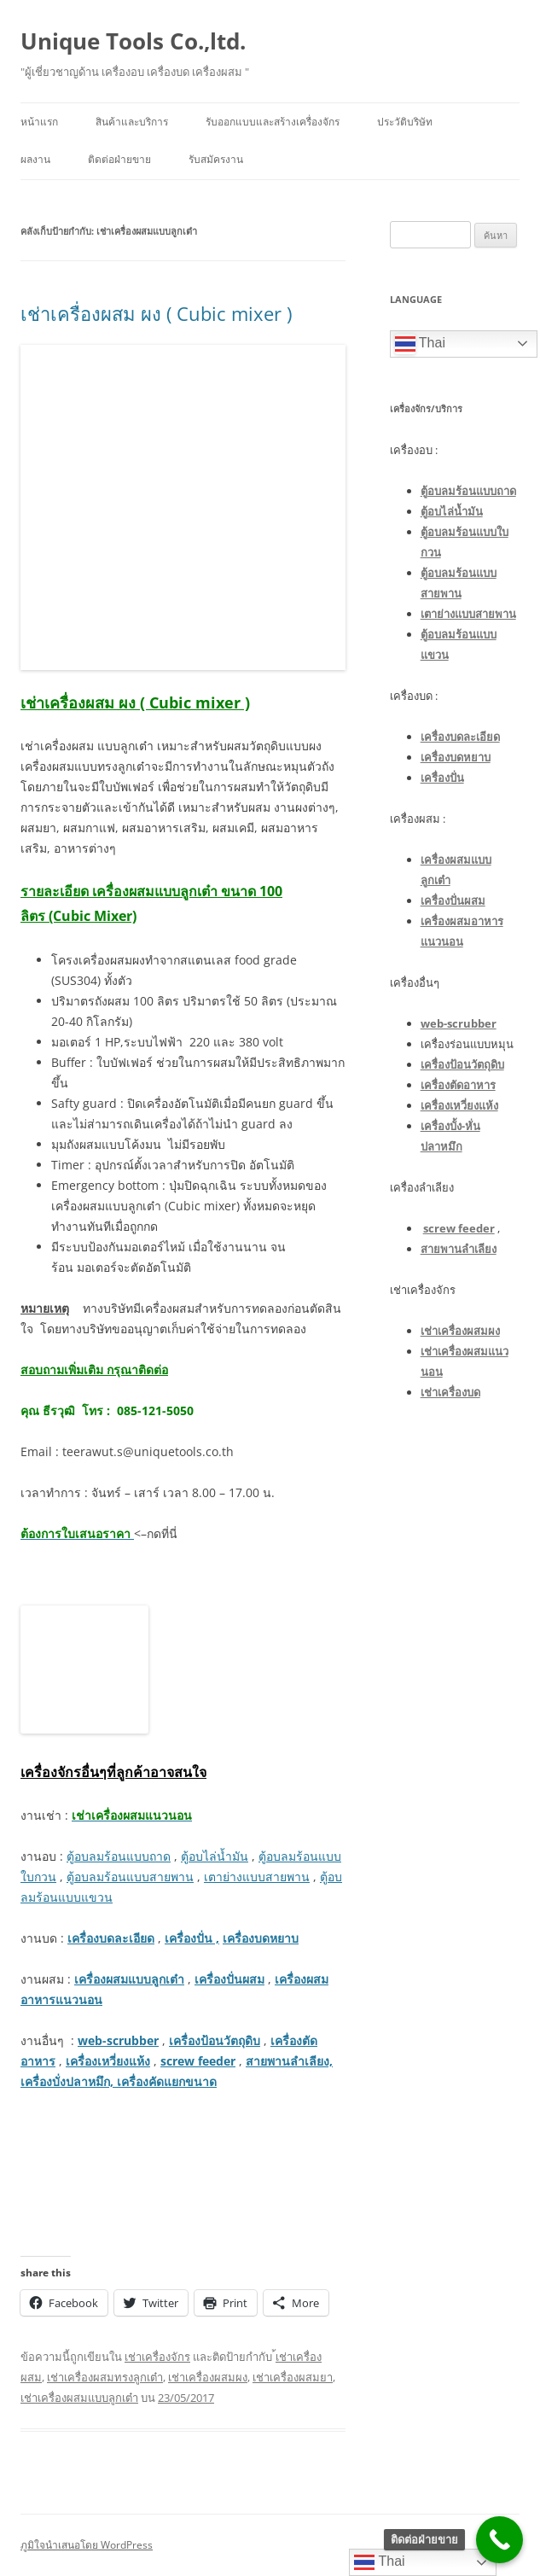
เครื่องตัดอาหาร (458, 1085)
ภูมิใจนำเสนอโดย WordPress (86, 2545)
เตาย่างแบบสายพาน (257, 1876)
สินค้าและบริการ (132, 121)
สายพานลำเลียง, (289, 2061)
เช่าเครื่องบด (450, 1392)
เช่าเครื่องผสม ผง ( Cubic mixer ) (156, 313)
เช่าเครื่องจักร (157, 2356)
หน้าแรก (39, 121)
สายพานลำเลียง (458, 1248)
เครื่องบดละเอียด (110, 1938)
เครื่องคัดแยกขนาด (165, 2081)
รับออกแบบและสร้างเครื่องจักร (273, 121)
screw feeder (197, 2061)
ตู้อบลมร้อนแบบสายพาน (130, 1876)
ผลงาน (35, 159)
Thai (420, 344)
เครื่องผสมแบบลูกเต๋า (129, 1979)
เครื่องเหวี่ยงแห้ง (108, 2061)
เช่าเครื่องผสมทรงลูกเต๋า (105, 2377)
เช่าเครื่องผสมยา (293, 2377)
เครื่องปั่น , (192, 1938)
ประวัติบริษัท (405, 121)
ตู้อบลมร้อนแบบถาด (119, 1856)
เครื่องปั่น (442, 777)
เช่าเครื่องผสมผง (207, 2377)
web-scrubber (118, 2040)
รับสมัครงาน (216, 159)
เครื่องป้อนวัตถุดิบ (214, 2040)
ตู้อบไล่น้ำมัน (214, 1856)
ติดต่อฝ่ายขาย (119, 159)
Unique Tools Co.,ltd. (133, 41)
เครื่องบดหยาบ (261, 1938)
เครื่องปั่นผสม (229, 1979)
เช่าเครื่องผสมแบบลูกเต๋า (79, 2397)
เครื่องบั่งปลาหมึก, (66, 2081)
